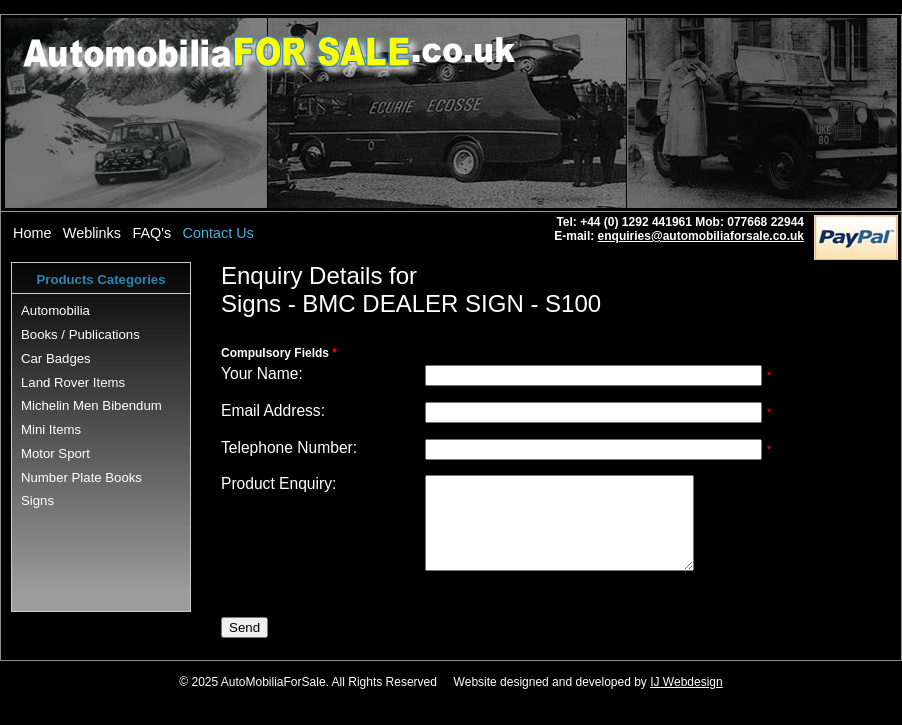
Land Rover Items (73, 382)
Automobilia (55, 310)
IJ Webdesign (686, 700)
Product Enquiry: (278, 483)
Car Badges (56, 358)
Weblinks (92, 233)
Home (32, 233)
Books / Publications (80, 334)
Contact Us (218, 233)
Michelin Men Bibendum (91, 405)
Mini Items (51, 429)
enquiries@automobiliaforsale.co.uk (701, 236)
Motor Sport (55, 453)
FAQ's (151, 233)
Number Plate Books (81, 477)
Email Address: (273, 410)
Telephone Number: (289, 447)
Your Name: (262, 373)
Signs (37, 500)
